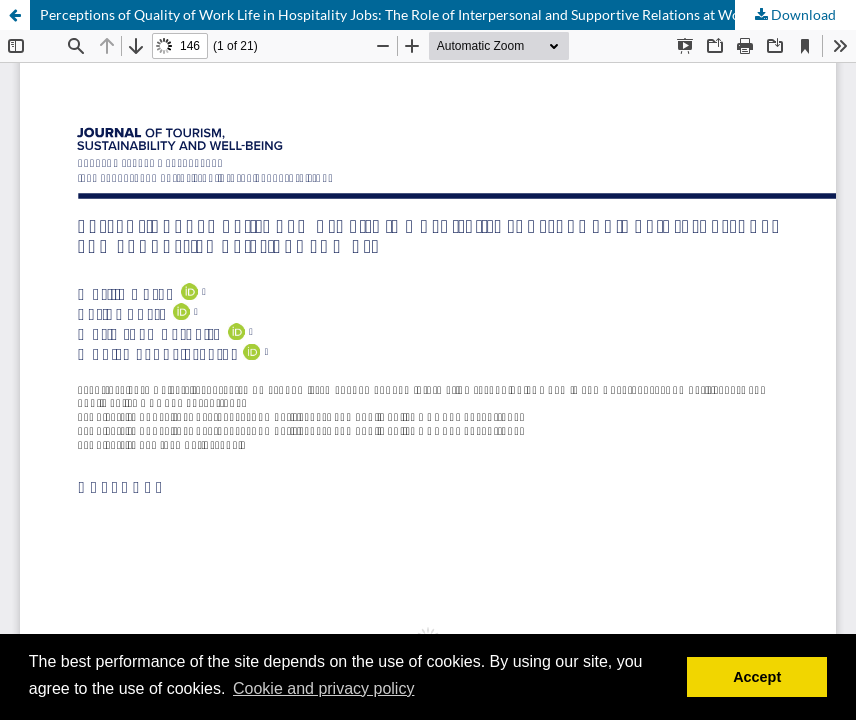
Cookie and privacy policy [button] (323, 688)
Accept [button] (757, 677)
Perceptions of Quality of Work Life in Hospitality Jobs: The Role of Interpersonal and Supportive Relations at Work (396, 14)
